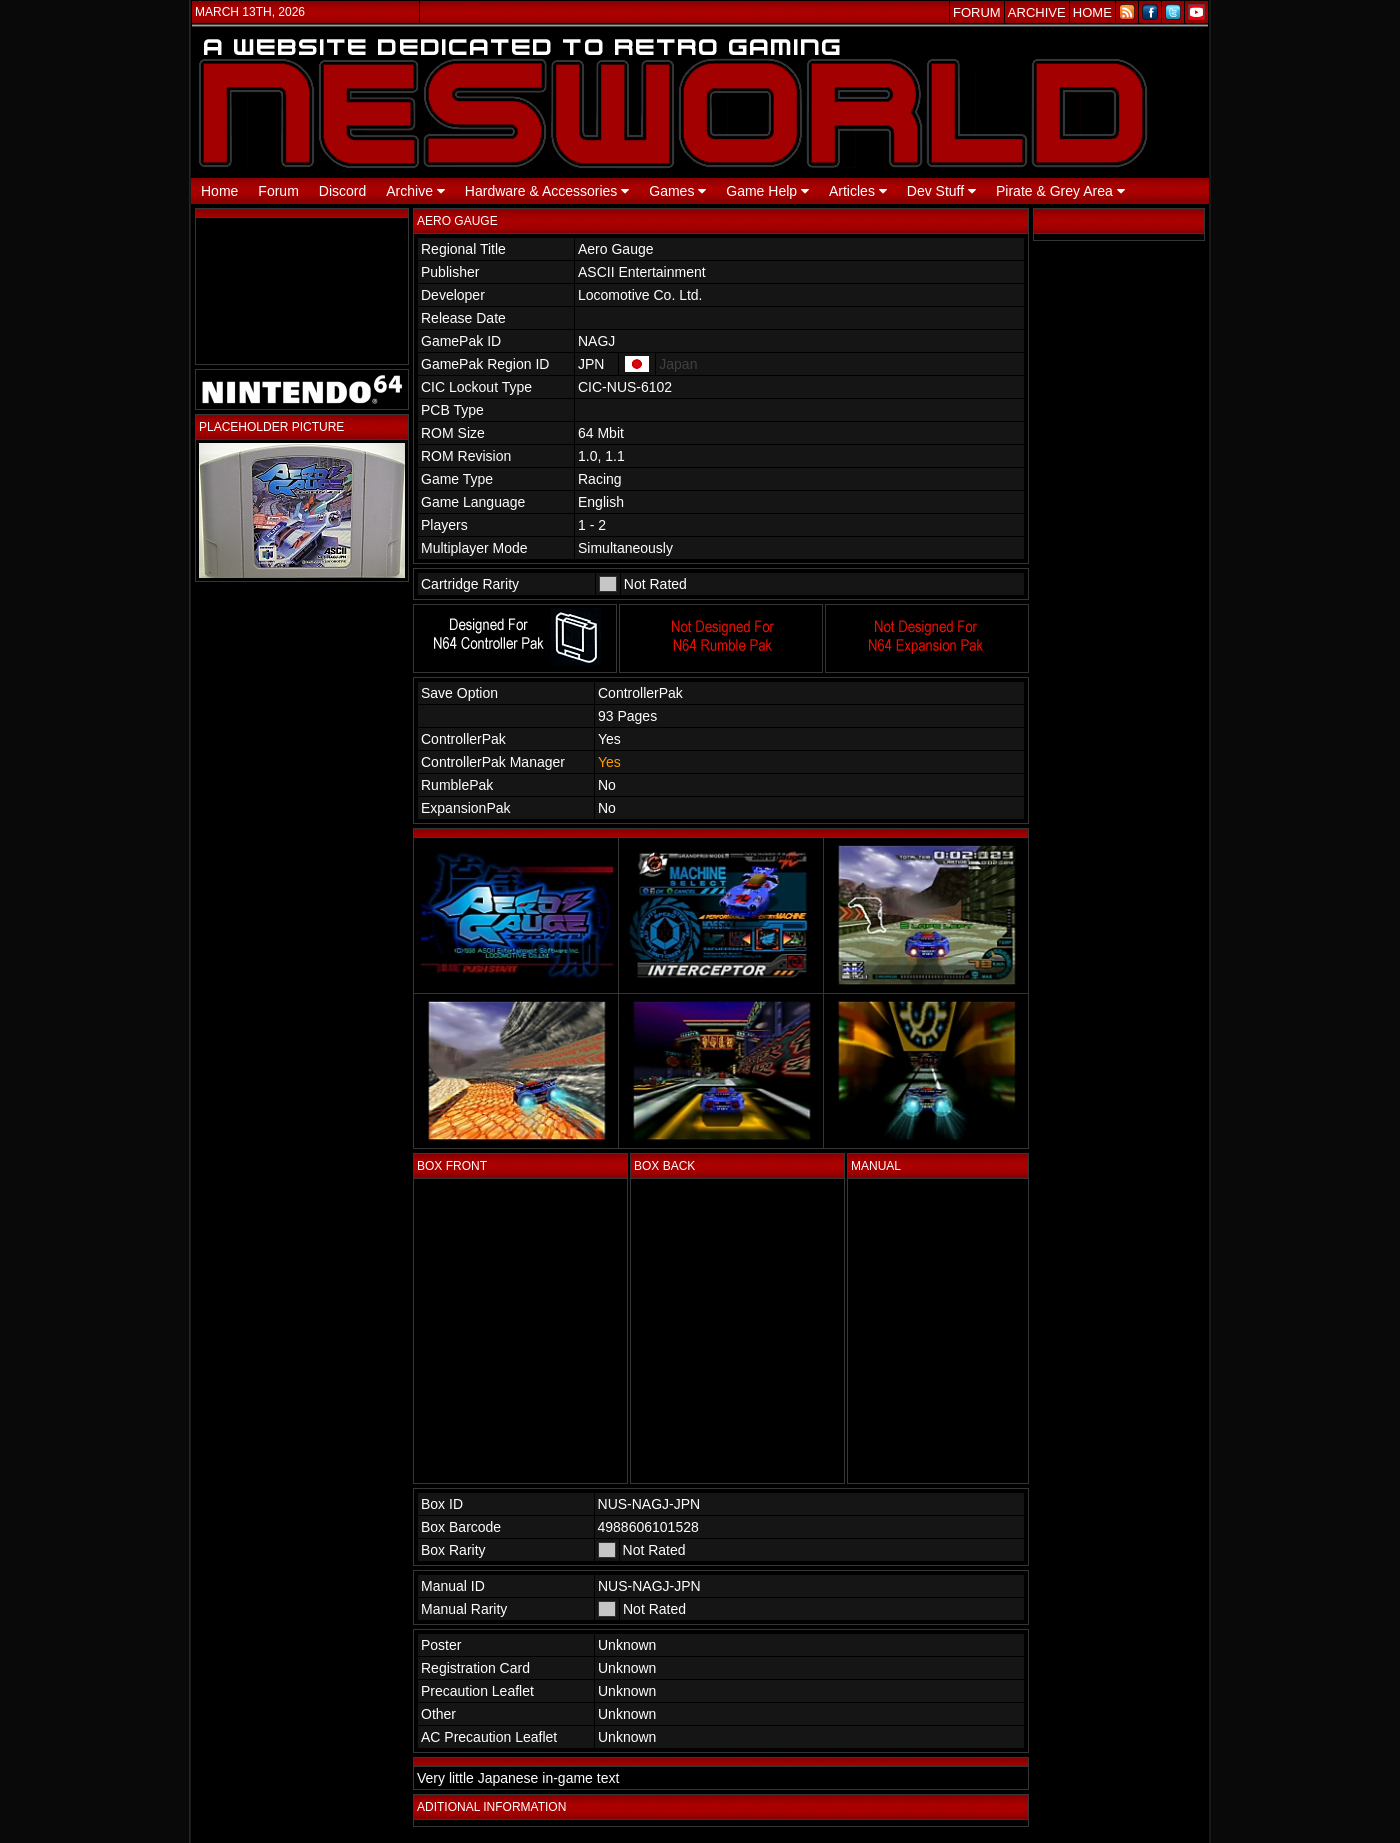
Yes (609, 762)
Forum (278, 191)
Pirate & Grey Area (1060, 191)
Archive (415, 191)
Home (219, 191)
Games (677, 191)
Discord (342, 191)
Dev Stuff (941, 191)
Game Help (767, 191)
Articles (858, 191)
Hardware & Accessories (547, 191)
